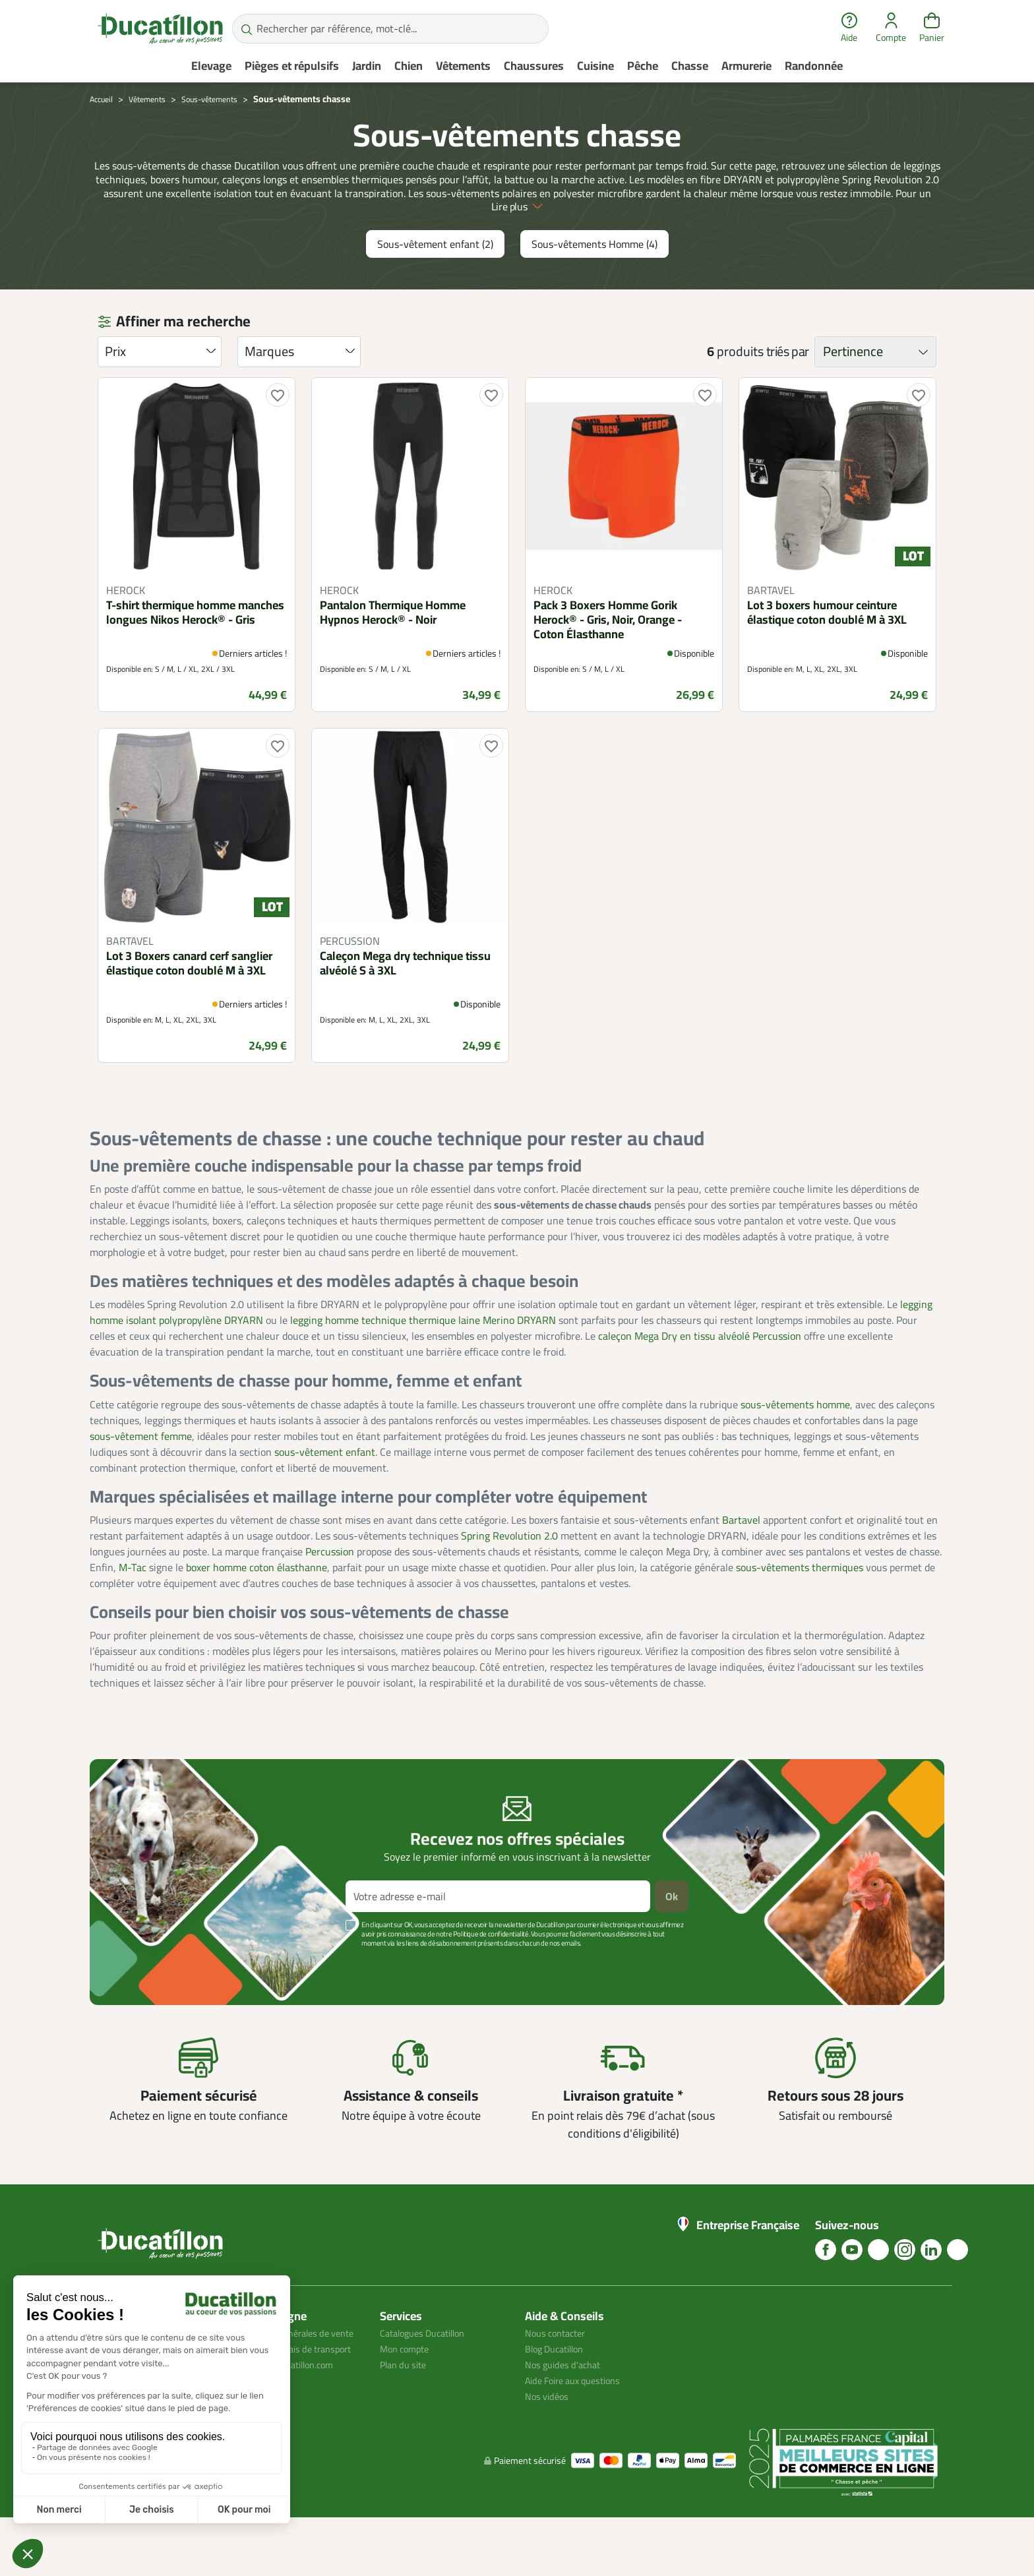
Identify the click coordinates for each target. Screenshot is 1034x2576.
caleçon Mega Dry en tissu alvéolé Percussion (699, 1379)
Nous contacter (559, 2375)
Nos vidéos (549, 2439)
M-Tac (132, 1609)
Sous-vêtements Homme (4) (594, 287)
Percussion (329, 1593)
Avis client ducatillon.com (292, 2439)
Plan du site (406, 2407)
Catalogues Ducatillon (428, 2375)
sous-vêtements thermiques (799, 1609)
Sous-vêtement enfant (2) (435, 287)
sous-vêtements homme (795, 1446)
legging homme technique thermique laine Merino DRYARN (423, 1363)
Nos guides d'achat (567, 2407)
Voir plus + (135, 2005)
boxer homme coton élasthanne (256, 1609)
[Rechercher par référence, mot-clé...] (390, 29)
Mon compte (407, 2391)
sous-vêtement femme (141, 1478)
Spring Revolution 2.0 (509, 1578)
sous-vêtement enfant (324, 1494)
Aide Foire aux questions (579, 2423)
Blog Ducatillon (559, 2391)
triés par (787, 394)
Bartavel (741, 1562)
